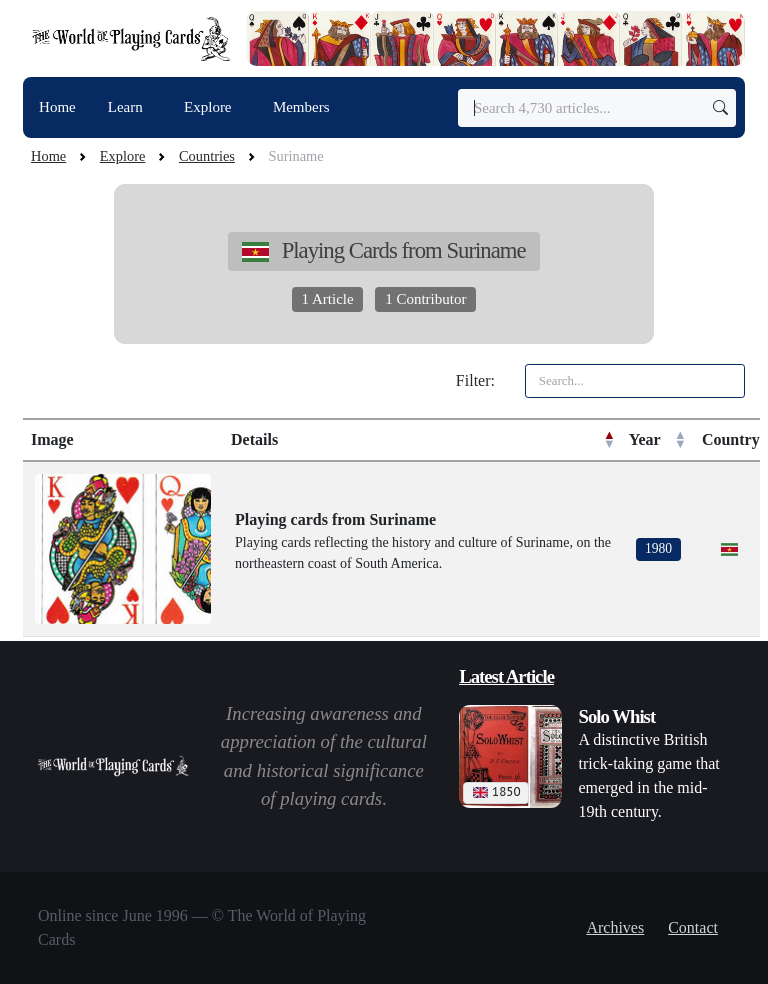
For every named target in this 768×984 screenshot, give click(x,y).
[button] (609, 440)
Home (57, 107)
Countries (207, 156)
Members (301, 107)
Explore (209, 107)
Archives (615, 927)
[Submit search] (721, 108)
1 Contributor (425, 299)
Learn (127, 107)
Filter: (475, 380)
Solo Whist (617, 716)
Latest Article (506, 676)
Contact (693, 927)
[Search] (597, 108)
